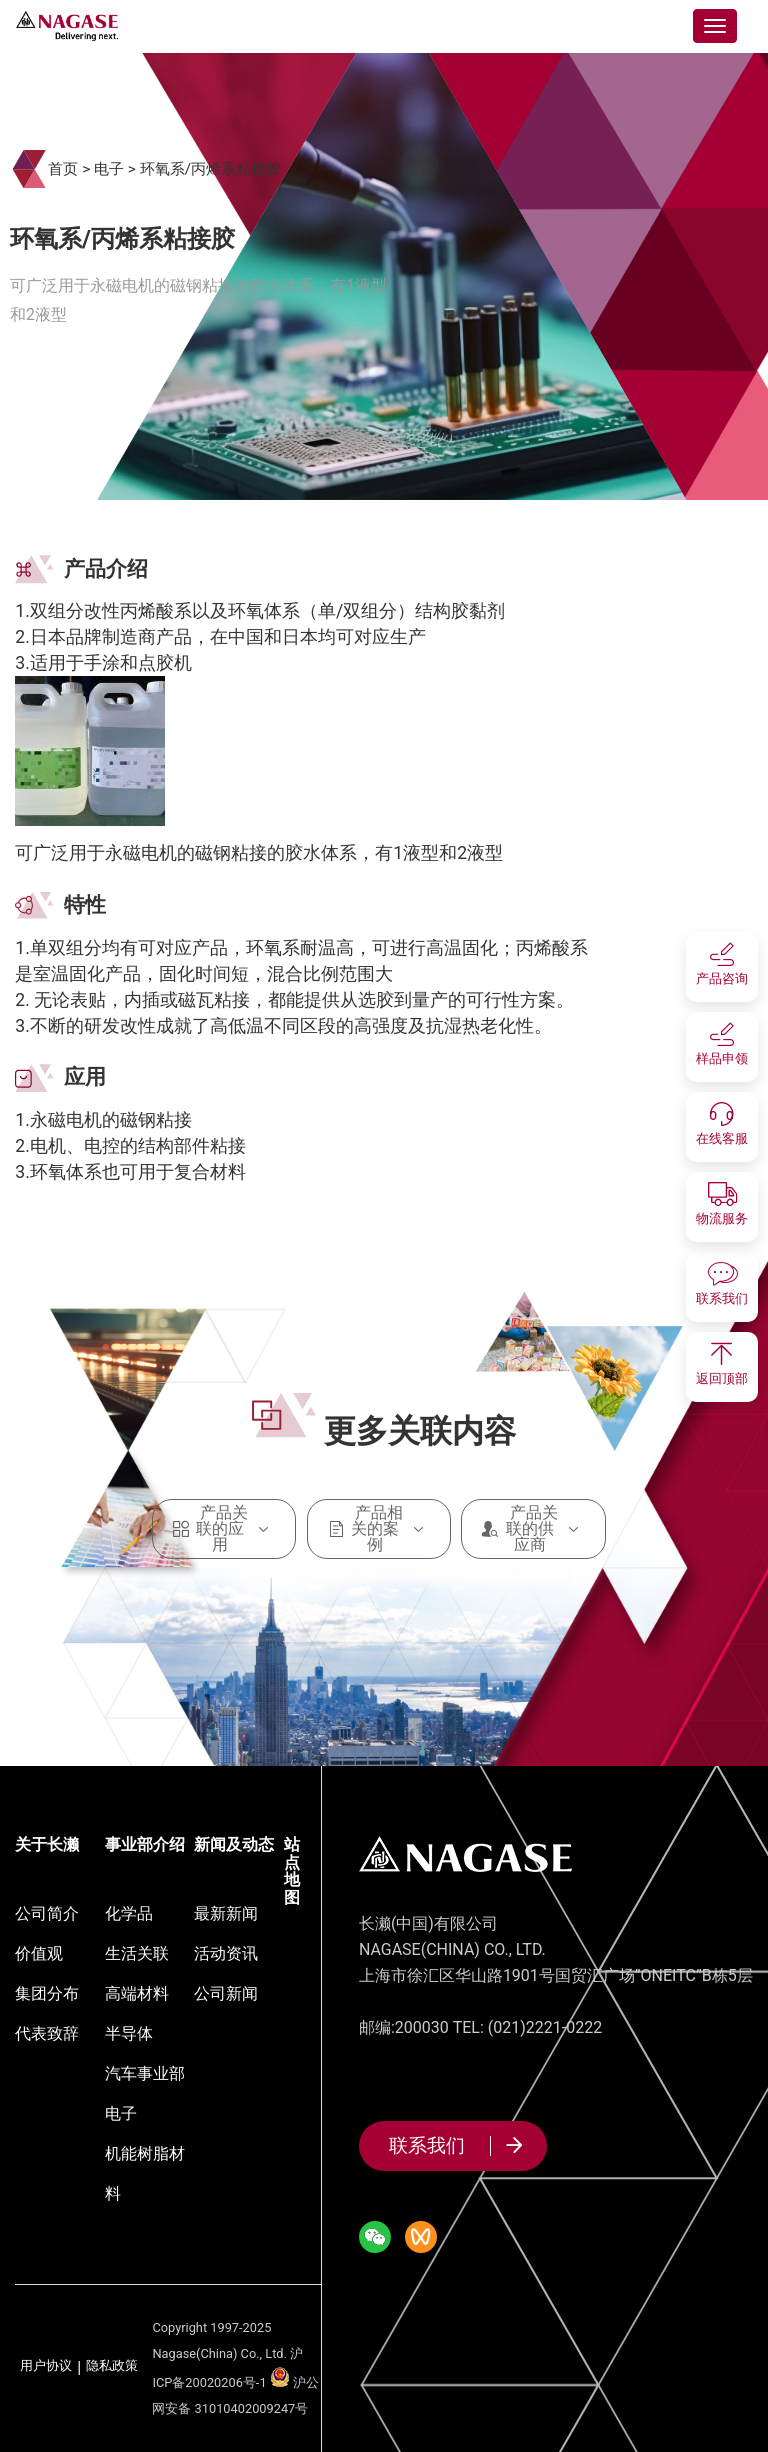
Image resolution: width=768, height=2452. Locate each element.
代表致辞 (47, 2033)
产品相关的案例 (379, 1529)
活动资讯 (226, 1953)
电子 (109, 169)
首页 (63, 169)
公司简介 (47, 1913)
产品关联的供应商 (533, 1529)
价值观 (39, 1953)
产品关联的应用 (224, 1529)
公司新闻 (226, 1993)
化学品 (129, 1913)
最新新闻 (226, 1913)
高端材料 (137, 1993)
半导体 (129, 2033)
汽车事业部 (145, 2073)
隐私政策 (112, 2366)
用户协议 (46, 2366)
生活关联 (137, 1953)
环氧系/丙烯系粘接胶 (210, 169)
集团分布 (47, 1993)
